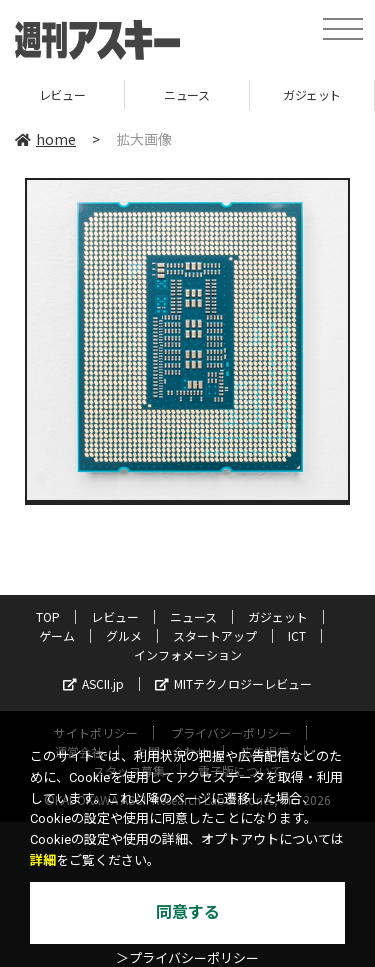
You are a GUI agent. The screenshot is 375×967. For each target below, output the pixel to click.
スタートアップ (215, 635)
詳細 (43, 860)
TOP (48, 616)
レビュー (62, 94)
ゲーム (57, 635)
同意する (188, 912)
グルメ (124, 635)
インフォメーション (188, 654)
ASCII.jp (93, 683)
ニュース (186, 94)
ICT (297, 635)
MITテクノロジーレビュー (233, 683)
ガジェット (312, 94)
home (45, 139)
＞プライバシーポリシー (187, 958)
